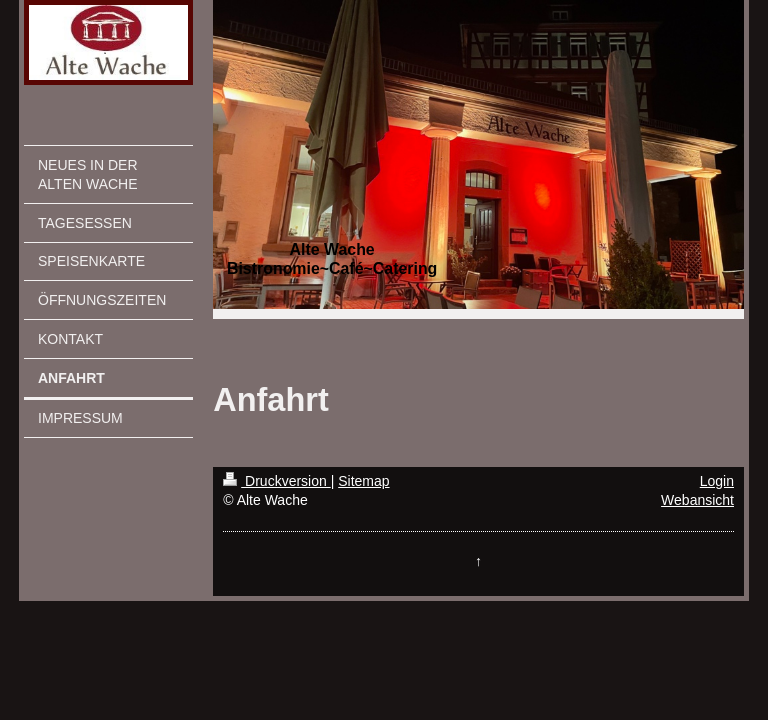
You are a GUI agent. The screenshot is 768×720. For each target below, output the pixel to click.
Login (717, 481)
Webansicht (697, 500)
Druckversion (276, 481)
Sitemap (363, 481)
